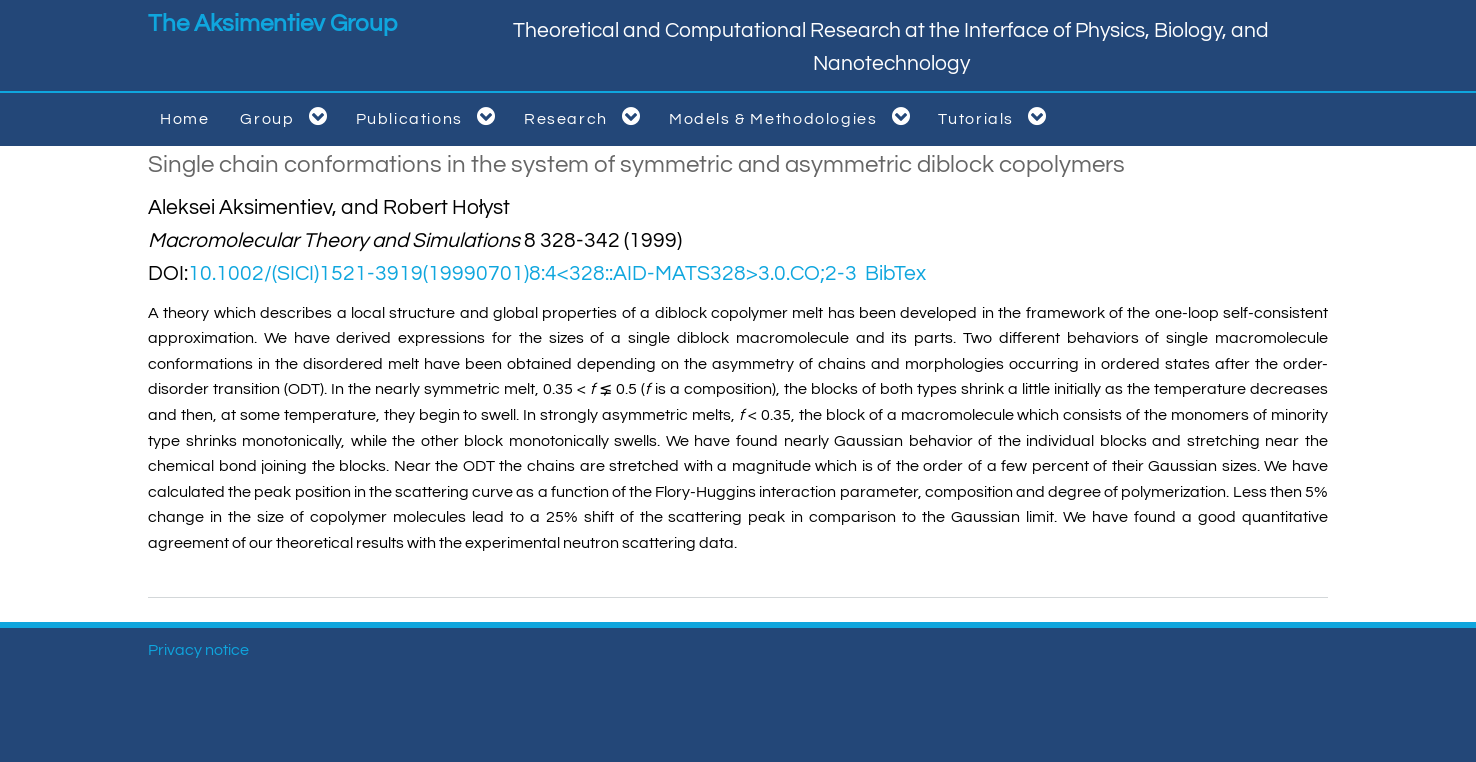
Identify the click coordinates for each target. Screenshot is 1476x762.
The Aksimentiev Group (272, 23)
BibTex (895, 273)
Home (184, 119)
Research (586, 116)
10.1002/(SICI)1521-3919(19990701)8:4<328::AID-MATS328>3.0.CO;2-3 (522, 273)
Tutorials (996, 116)
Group (287, 116)
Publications (429, 116)
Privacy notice (198, 650)
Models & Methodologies (793, 116)
